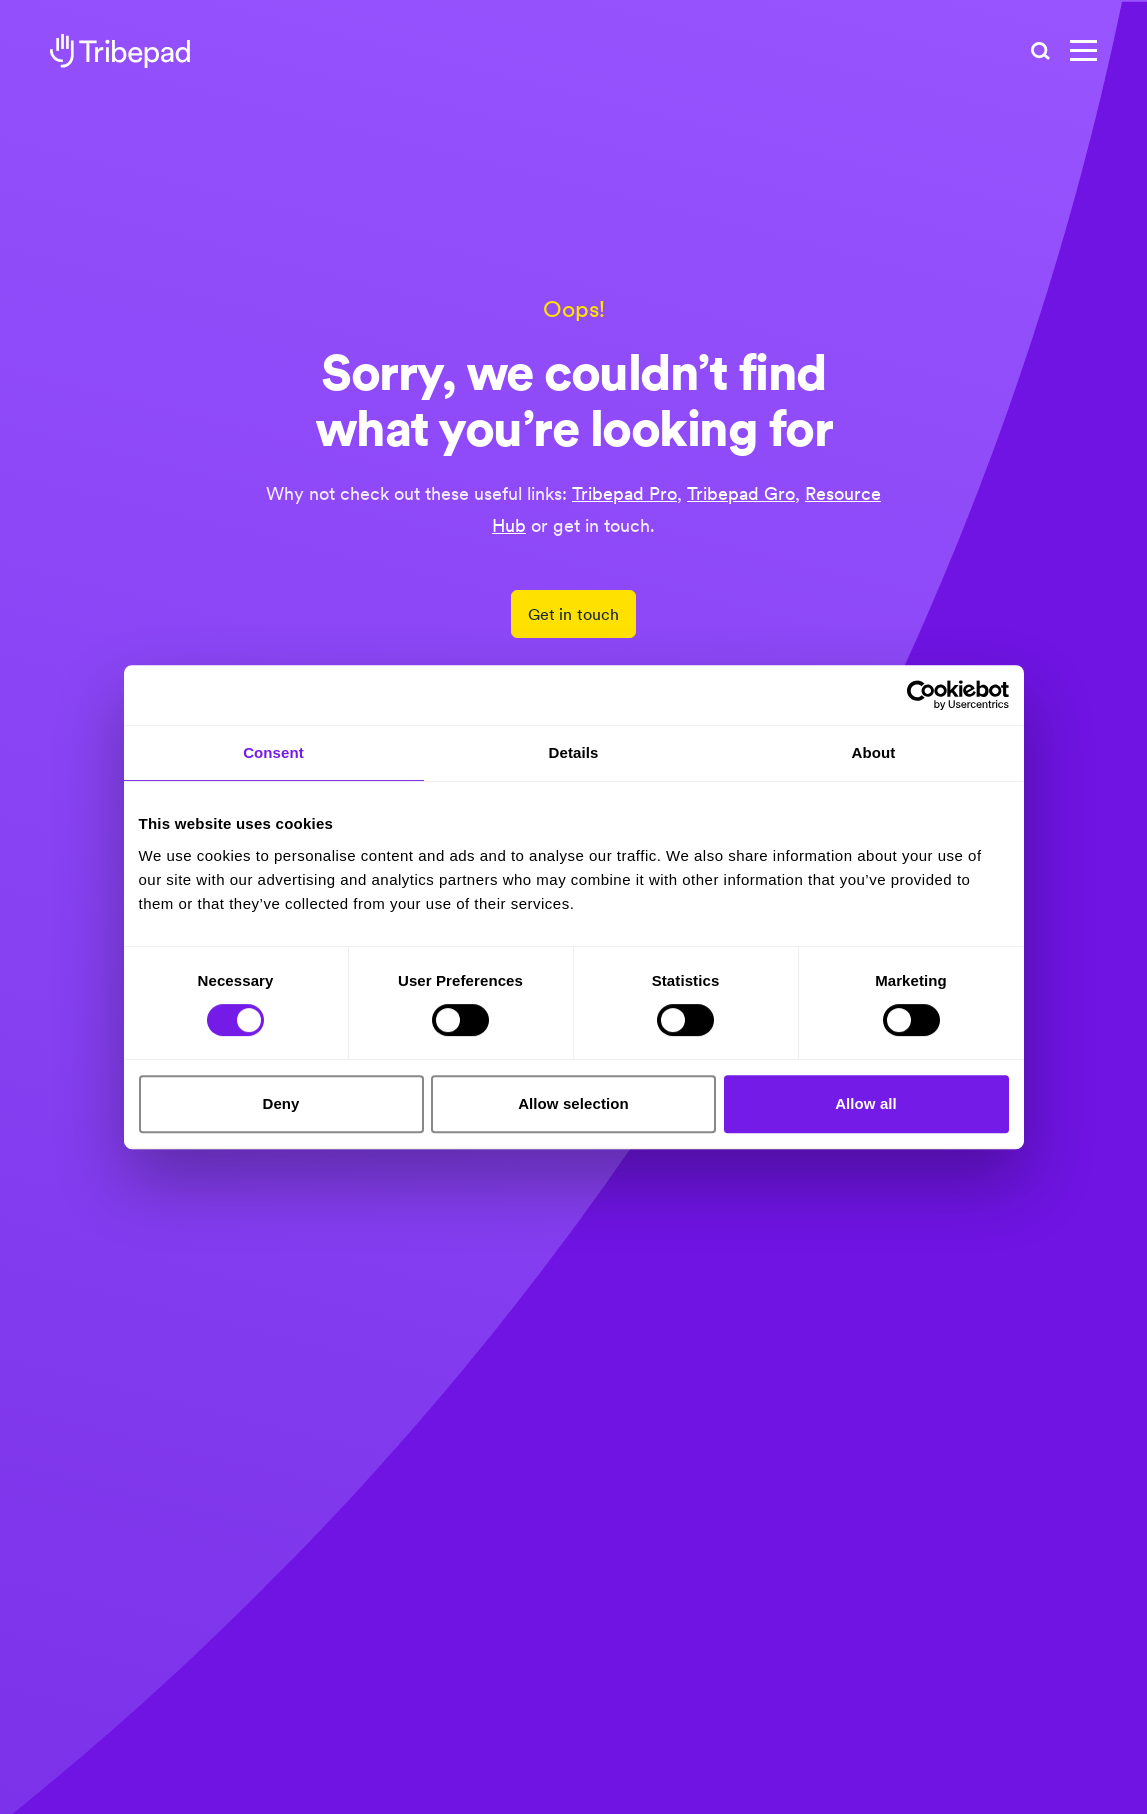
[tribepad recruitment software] (120, 51)
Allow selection (573, 1103)
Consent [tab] (273, 752)
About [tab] (874, 752)
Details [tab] (574, 752)
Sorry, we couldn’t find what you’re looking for (574, 401)
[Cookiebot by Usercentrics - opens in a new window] (921, 695)
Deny (280, 1103)
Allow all (866, 1103)
